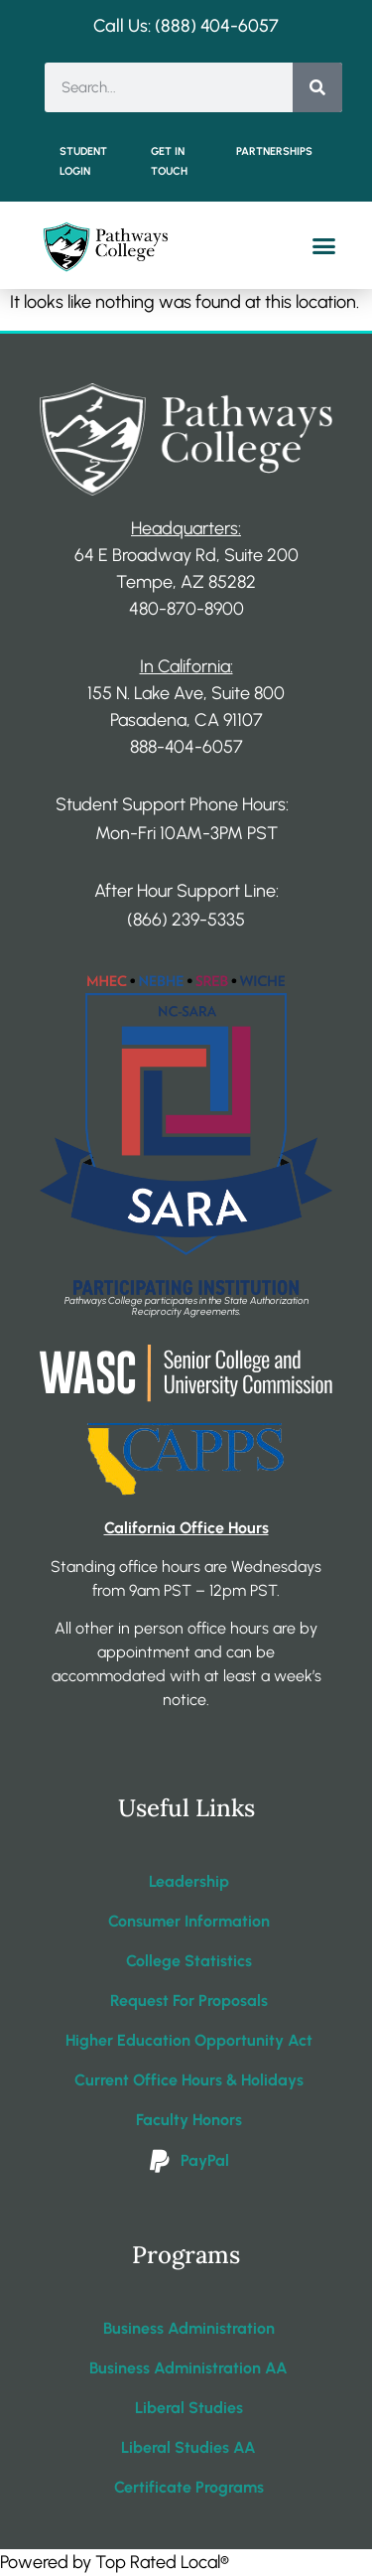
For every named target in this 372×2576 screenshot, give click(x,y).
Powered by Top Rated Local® (114, 2562)
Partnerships (274, 151)
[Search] (317, 87)
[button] (324, 246)
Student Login (83, 161)
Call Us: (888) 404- (165, 26)
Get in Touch (169, 161)
